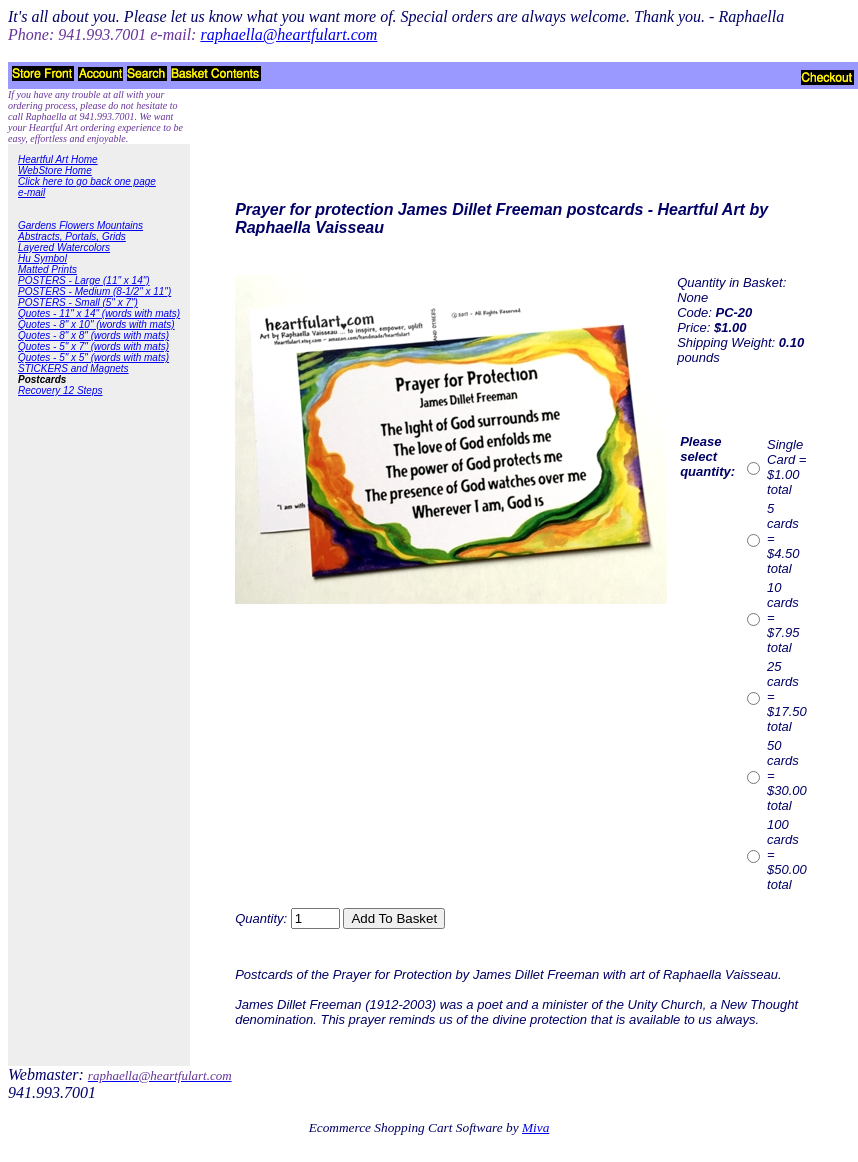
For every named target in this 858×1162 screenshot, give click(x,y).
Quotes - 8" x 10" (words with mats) (96, 324)
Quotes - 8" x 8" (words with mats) (93, 335)
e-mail (31, 192)
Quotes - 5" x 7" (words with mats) (93, 346)
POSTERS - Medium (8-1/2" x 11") (94, 291)
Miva (535, 1127)
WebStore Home (55, 170)
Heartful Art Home (58, 159)
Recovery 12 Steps (60, 390)
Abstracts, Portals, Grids (72, 236)
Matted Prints (47, 269)
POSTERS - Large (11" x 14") (84, 280)
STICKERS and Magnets (73, 368)
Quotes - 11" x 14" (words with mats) (99, 313)
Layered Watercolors (64, 247)
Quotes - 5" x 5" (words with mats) (93, 357)
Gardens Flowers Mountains (80, 225)
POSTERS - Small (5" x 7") (78, 302)
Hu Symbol (42, 258)
